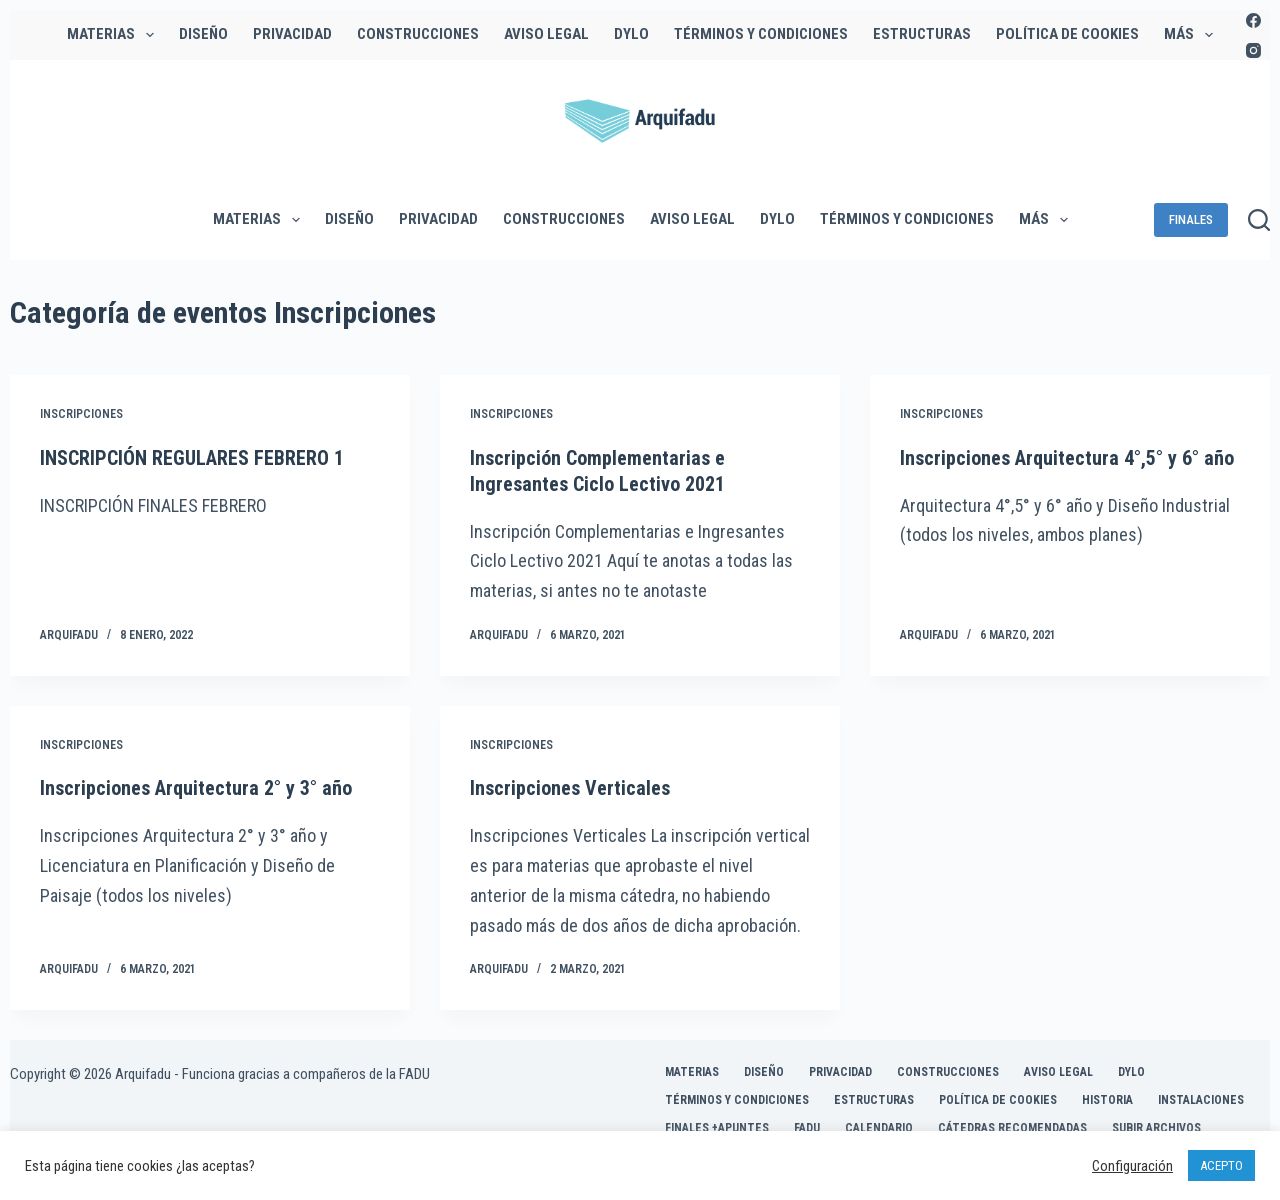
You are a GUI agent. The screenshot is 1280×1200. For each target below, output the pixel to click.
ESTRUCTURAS (922, 34)
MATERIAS (114, 35)
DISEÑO (203, 34)
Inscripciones (81, 414)
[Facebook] (1253, 20)
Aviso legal (546, 34)
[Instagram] (1253, 50)
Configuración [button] (1132, 1166)
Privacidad (292, 34)
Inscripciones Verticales (570, 788)
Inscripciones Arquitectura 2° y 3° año (196, 788)
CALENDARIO (879, 1128)
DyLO (631, 34)
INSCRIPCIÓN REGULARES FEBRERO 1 (192, 458)
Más (1192, 35)
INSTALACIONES (1201, 1100)
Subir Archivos (1156, 1128)
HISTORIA (1107, 1100)
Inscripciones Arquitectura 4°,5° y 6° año (1067, 458)
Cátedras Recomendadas (1012, 1128)
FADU (807, 1128)
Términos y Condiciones (761, 34)
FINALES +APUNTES (717, 1128)
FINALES (1191, 219)
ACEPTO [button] (1221, 1165)
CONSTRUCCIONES (418, 34)
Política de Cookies (1067, 34)
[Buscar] (1259, 220)
